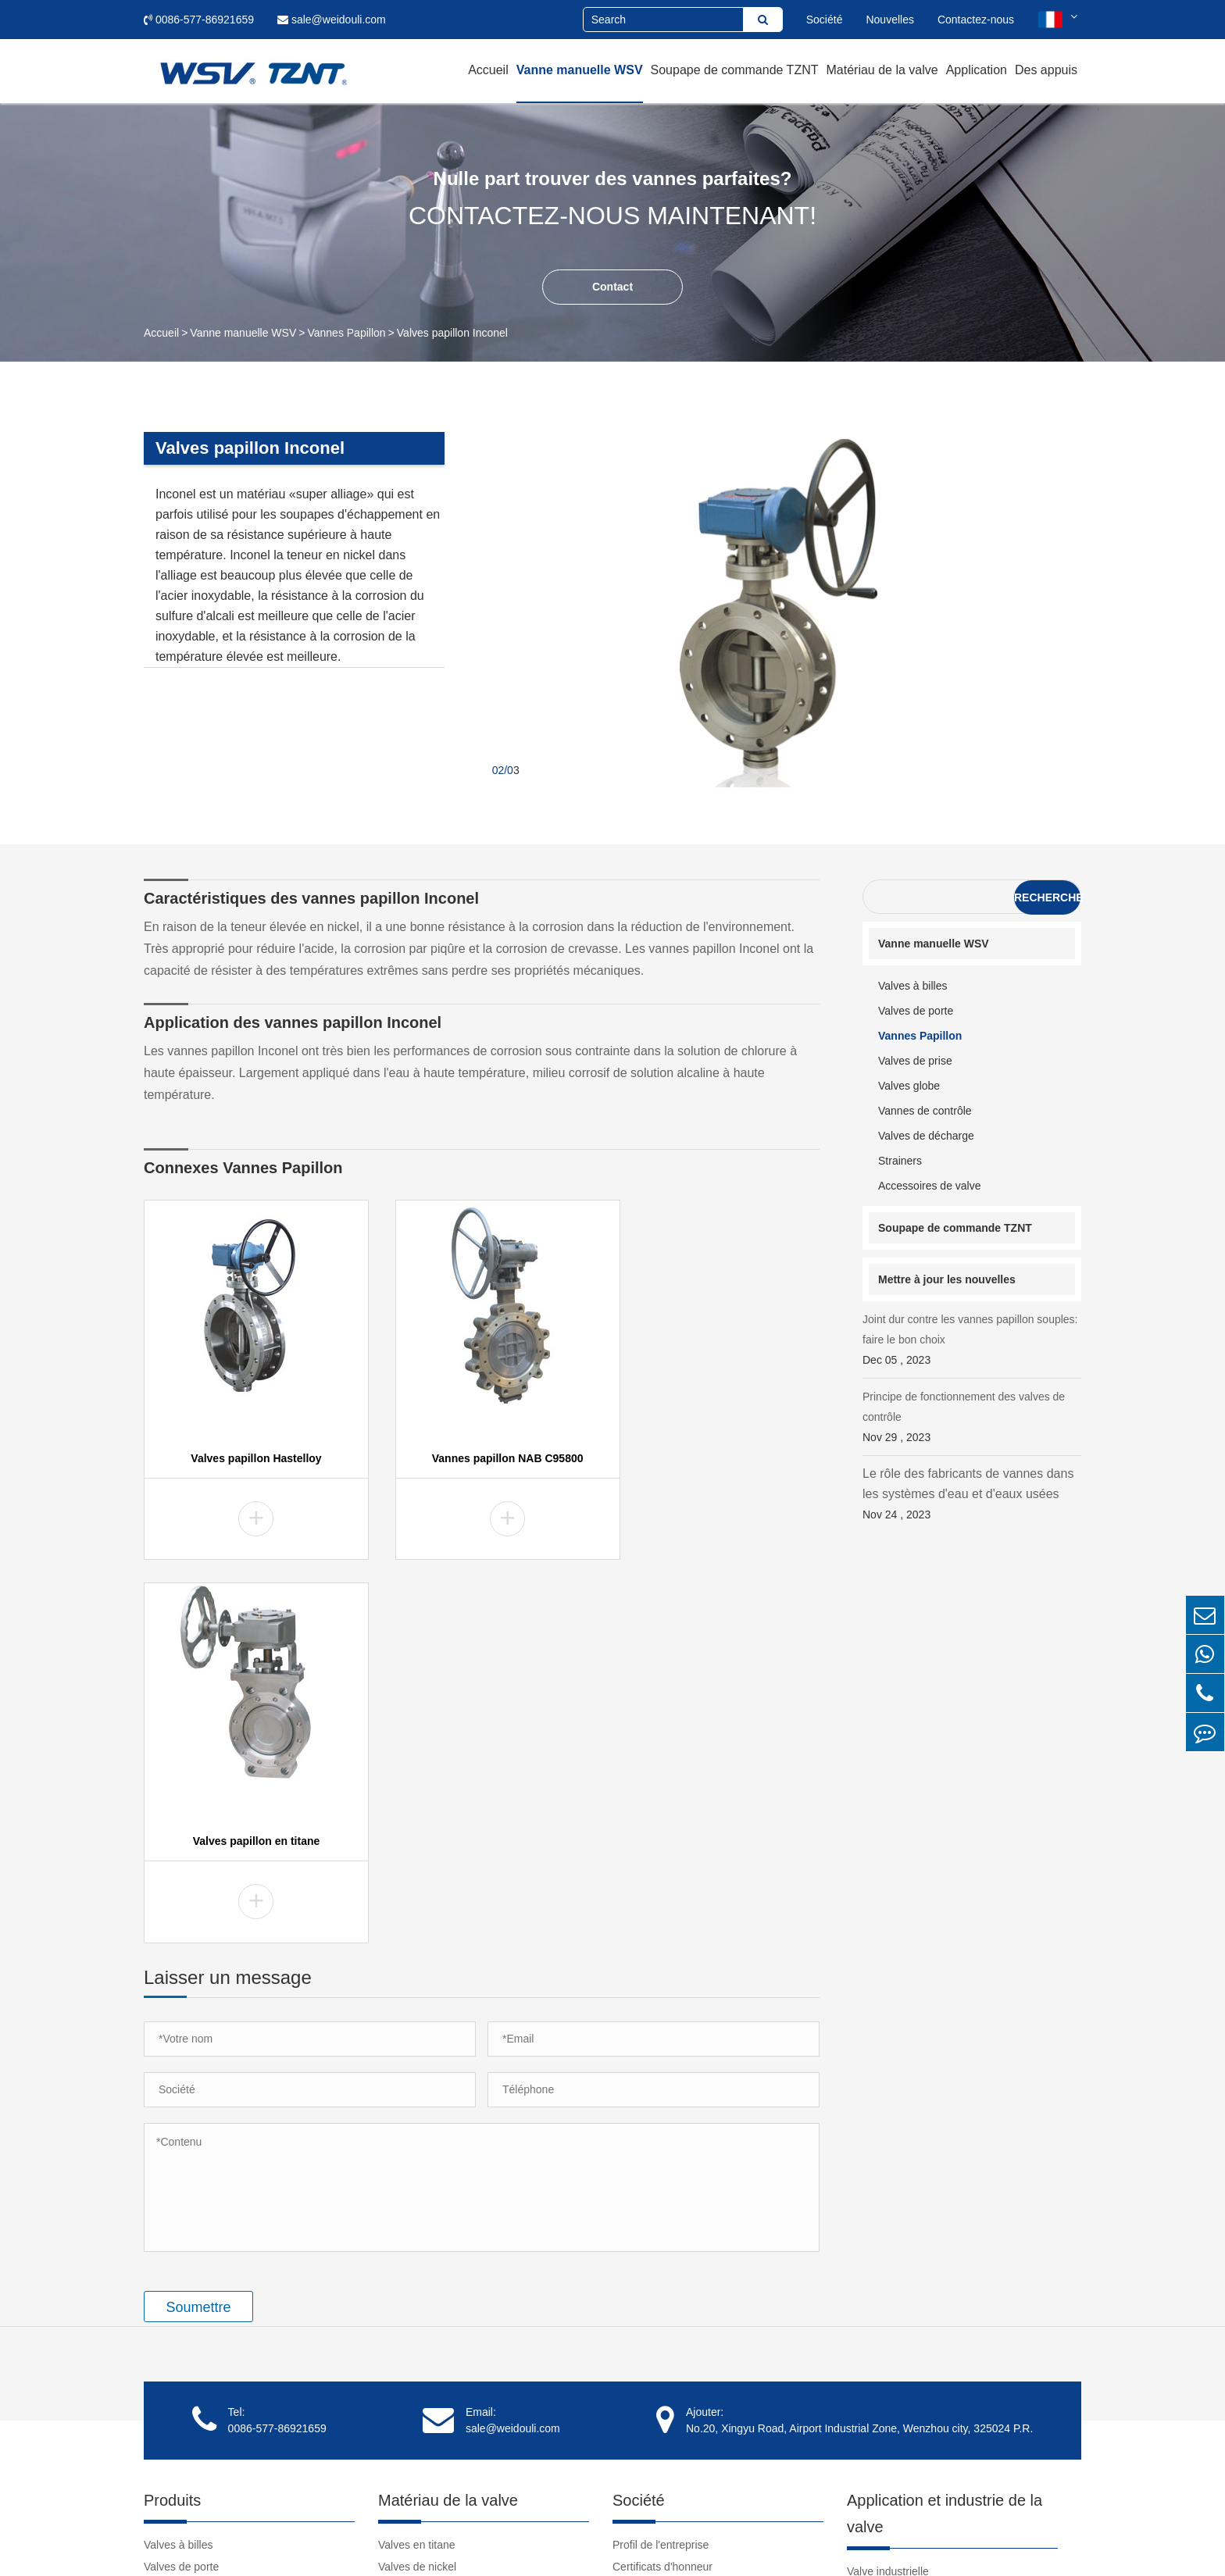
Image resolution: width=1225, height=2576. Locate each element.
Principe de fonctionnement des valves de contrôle (971, 1418)
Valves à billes (912, 985)
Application (976, 70)
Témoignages (645, 2291)
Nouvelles (889, 19)
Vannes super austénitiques (445, 2335)
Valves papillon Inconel (452, 332)
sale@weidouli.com (331, 19)
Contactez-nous (976, 19)
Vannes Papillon (346, 332)
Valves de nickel (417, 2182)
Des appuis (1046, 70)
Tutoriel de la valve (892, 2321)
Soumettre (198, 1923)
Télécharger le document (907, 2343)
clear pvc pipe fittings (898, 2409)
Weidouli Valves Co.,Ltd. (279, 2541)
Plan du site (915, 2541)
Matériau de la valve (882, 70)
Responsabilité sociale (666, 2248)
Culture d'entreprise (660, 2226)
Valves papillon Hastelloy (247, 1455)
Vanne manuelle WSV (579, 70)
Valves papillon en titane (716, 1455)
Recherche (1047, 897)
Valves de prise (915, 1060)
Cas (856, 2209)
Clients (629, 2270)
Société (824, 19)
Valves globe (909, 1085)
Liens (860, 2387)
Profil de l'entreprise (660, 2160)
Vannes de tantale (422, 2313)
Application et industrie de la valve (944, 2129)
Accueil (488, 70)
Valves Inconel (413, 2248)
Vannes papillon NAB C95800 (482, 1455)
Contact (612, 286)
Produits (172, 2116)
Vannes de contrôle (925, 1110)
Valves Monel (410, 2204)
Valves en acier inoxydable (443, 2379)
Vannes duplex (414, 2270)
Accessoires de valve (929, 1185)
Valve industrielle (888, 2187)
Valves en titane (416, 2160)
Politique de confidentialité (1017, 2541)
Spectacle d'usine (655, 2204)
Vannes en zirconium (429, 2291)
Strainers (900, 1160)
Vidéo (861, 2299)
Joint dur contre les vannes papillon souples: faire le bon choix (971, 1341)
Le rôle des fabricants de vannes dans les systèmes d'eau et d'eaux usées (971, 1496)
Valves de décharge (926, 1135)
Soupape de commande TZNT (735, 70)
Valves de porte (915, 1010)
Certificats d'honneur (662, 2182)
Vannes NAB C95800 (429, 2357)
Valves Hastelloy (418, 2226)
